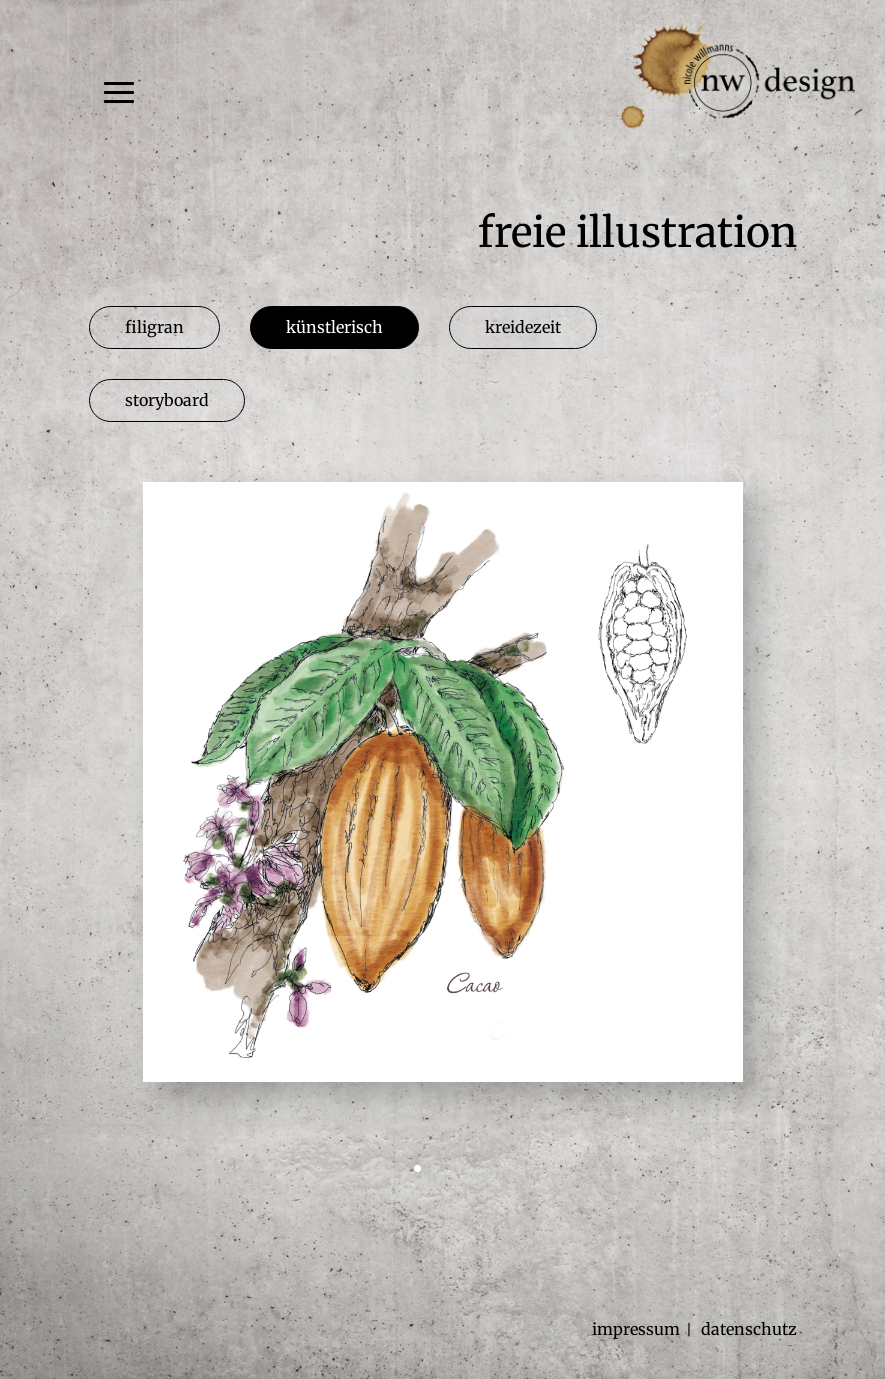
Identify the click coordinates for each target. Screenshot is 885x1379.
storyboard (167, 400)
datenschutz (749, 1329)
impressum (636, 1329)
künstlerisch (334, 327)
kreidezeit (523, 327)
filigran (154, 327)
